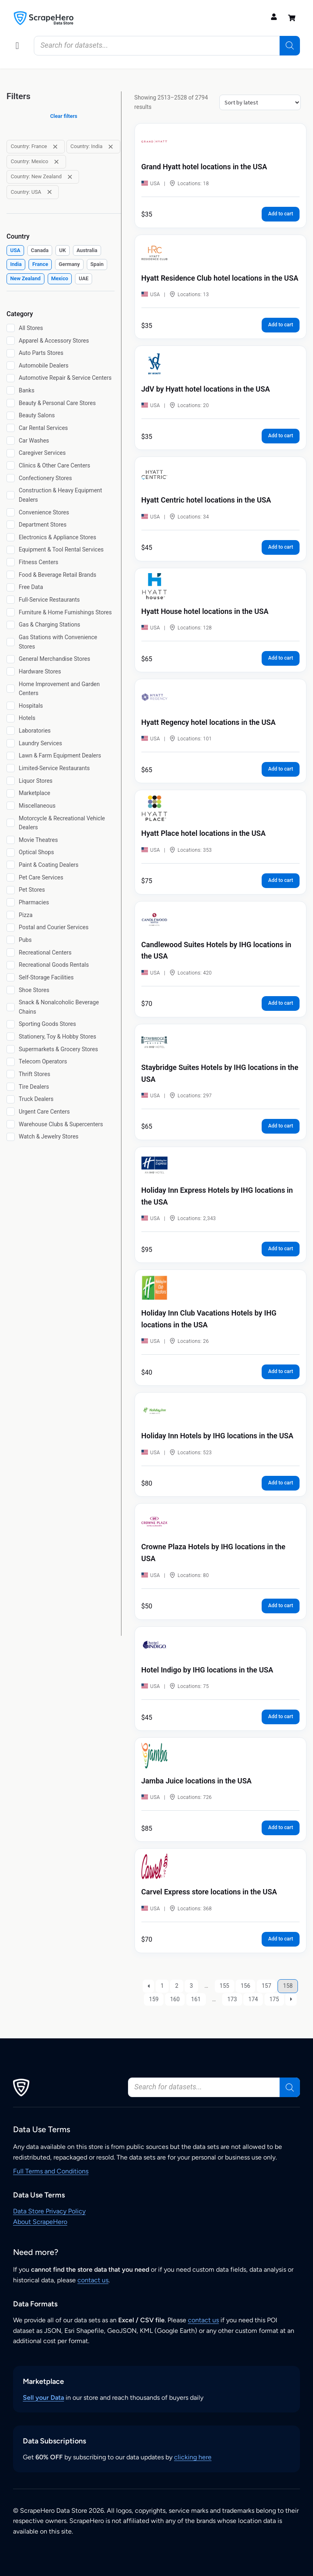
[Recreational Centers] (11, 952)
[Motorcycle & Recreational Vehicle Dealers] (11, 823)
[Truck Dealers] (11, 1099)
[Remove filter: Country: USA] (49, 192)
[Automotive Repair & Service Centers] (11, 378)
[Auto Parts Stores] (11, 353)
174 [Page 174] (253, 1999)
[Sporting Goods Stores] (11, 1024)
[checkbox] (15, 250)
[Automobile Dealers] (11, 365)
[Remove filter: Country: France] (55, 147)
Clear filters (63, 116)
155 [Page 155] (224, 1985)
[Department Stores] (11, 525)
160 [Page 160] (175, 1999)
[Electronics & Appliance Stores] (11, 537)
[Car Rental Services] (11, 428)
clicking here (193, 2457)
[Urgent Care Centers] (11, 1111)
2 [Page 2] (177, 1985)
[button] (17, 45)
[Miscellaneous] (11, 806)
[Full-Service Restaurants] (11, 600)
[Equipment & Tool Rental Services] (11, 550)
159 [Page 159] (154, 1999)
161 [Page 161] (196, 1999)
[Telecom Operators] (11, 1062)
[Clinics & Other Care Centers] (11, 465)
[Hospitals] (11, 706)
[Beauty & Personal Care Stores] (11, 403)
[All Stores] (11, 328)
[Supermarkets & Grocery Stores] (11, 1049)
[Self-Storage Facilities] (11, 977)
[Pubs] (11, 940)
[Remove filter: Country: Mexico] (56, 162)
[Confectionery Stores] (11, 478)
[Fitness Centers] (11, 562)
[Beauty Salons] (11, 416)
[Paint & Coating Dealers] (11, 865)
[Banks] (11, 390)
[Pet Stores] (11, 890)
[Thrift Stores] (11, 1074)
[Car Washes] (11, 440)
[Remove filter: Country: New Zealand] (70, 177)
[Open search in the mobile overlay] (167, 45)
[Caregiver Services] (11, 453)
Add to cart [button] (280, 214)
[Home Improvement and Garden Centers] (11, 688)
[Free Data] (11, 587)
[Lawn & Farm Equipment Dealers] (11, 756)
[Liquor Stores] (11, 781)
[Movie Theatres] (11, 840)
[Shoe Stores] (11, 990)
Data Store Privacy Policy (49, 2211)
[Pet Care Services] (11, 877)
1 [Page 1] (162, 1985)
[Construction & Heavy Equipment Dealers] (11, 495)
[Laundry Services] (11, 743)
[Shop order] (260, 102)
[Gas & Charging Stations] (11, 625)
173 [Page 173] (232, 1999)
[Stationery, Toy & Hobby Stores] (11, 1036)
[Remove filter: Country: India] (111, 147)
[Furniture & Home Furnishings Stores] (11, 612)
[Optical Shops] (11, 852)
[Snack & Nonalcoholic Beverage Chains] (11, 1007)
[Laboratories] (11, 731)
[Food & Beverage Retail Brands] (11, 575)
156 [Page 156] (245, 1985)
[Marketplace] (11, 793)
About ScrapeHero (40, 2222)
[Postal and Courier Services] (11, 928)
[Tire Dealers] (11, 1087)
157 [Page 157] (266, 1985)
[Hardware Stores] (11, 671)
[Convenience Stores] (11, 512)
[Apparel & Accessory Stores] (11, 341)
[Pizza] (11, 915)
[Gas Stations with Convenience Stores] (11, 642)
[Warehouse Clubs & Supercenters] (11, 1124)
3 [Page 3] (191, 1985)
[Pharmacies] (11, 902)
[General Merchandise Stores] (11, 659)
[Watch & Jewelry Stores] (11, 1137)
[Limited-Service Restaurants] (11, 768)
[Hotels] (11, 718)
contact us (92, 2280)
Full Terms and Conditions (50, 2171)
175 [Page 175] (274, 1999)
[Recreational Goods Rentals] (11, 965)
